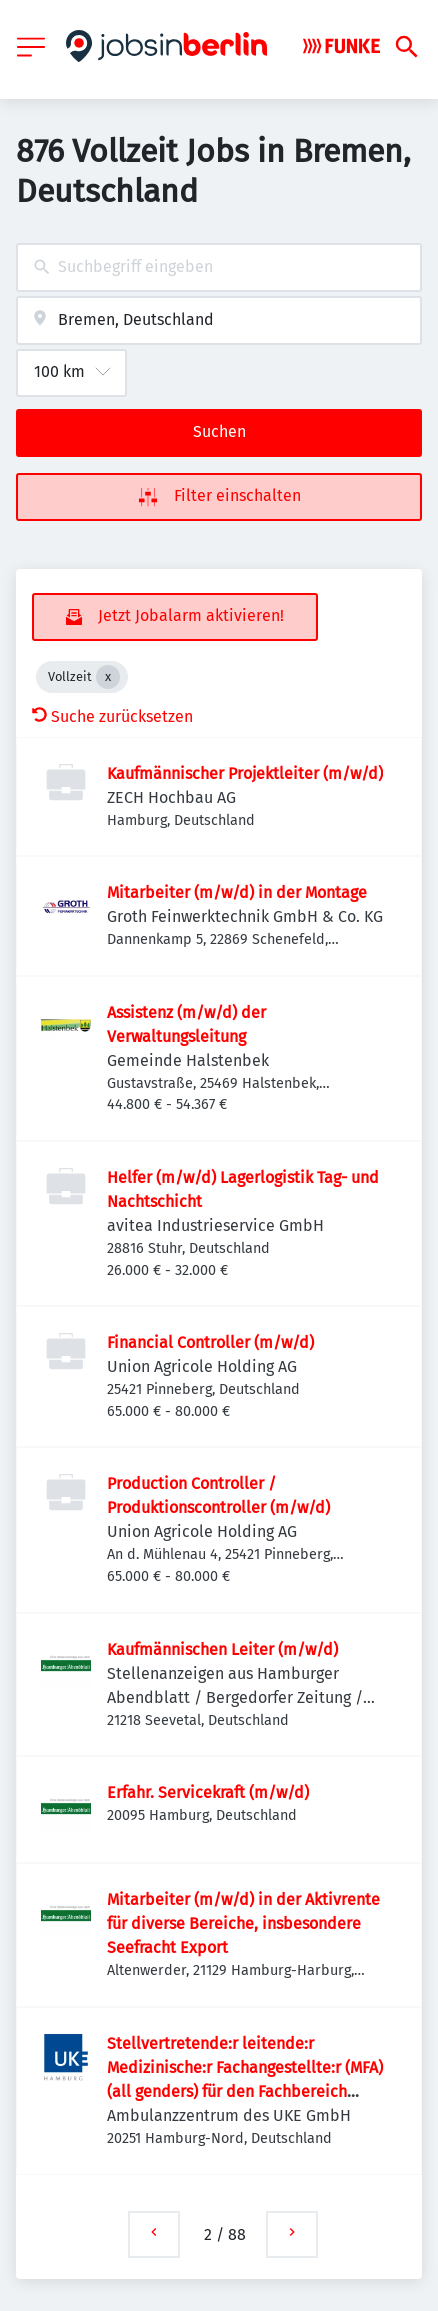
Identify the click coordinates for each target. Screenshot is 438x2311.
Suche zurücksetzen (112, 716)
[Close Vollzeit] (108, 677)
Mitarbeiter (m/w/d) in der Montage (237, 892)
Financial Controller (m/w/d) (210, 1342)
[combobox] (219, 267)
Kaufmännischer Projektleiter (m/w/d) (245, 773)
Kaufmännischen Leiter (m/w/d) (222, 1649)
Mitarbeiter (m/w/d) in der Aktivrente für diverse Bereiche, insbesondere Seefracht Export (243, 1923)
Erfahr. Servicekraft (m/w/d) (208, 1792)
